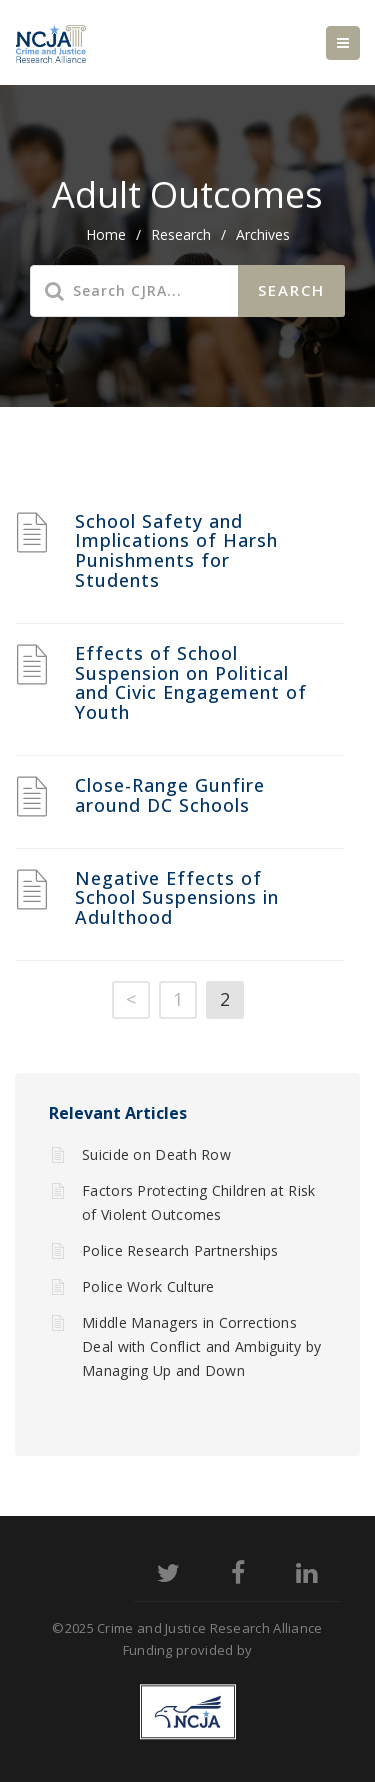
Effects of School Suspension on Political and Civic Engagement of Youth (191, 682)
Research (181, 234)
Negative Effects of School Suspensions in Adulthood (177, 898)
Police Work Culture (148, 1286)
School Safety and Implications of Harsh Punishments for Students (176, 550)
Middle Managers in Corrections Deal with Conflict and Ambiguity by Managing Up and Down (202, 1346)
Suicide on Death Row (156, 1154)
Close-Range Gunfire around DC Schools (170, 795)
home (106, 234)
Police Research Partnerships (180, 1250)
